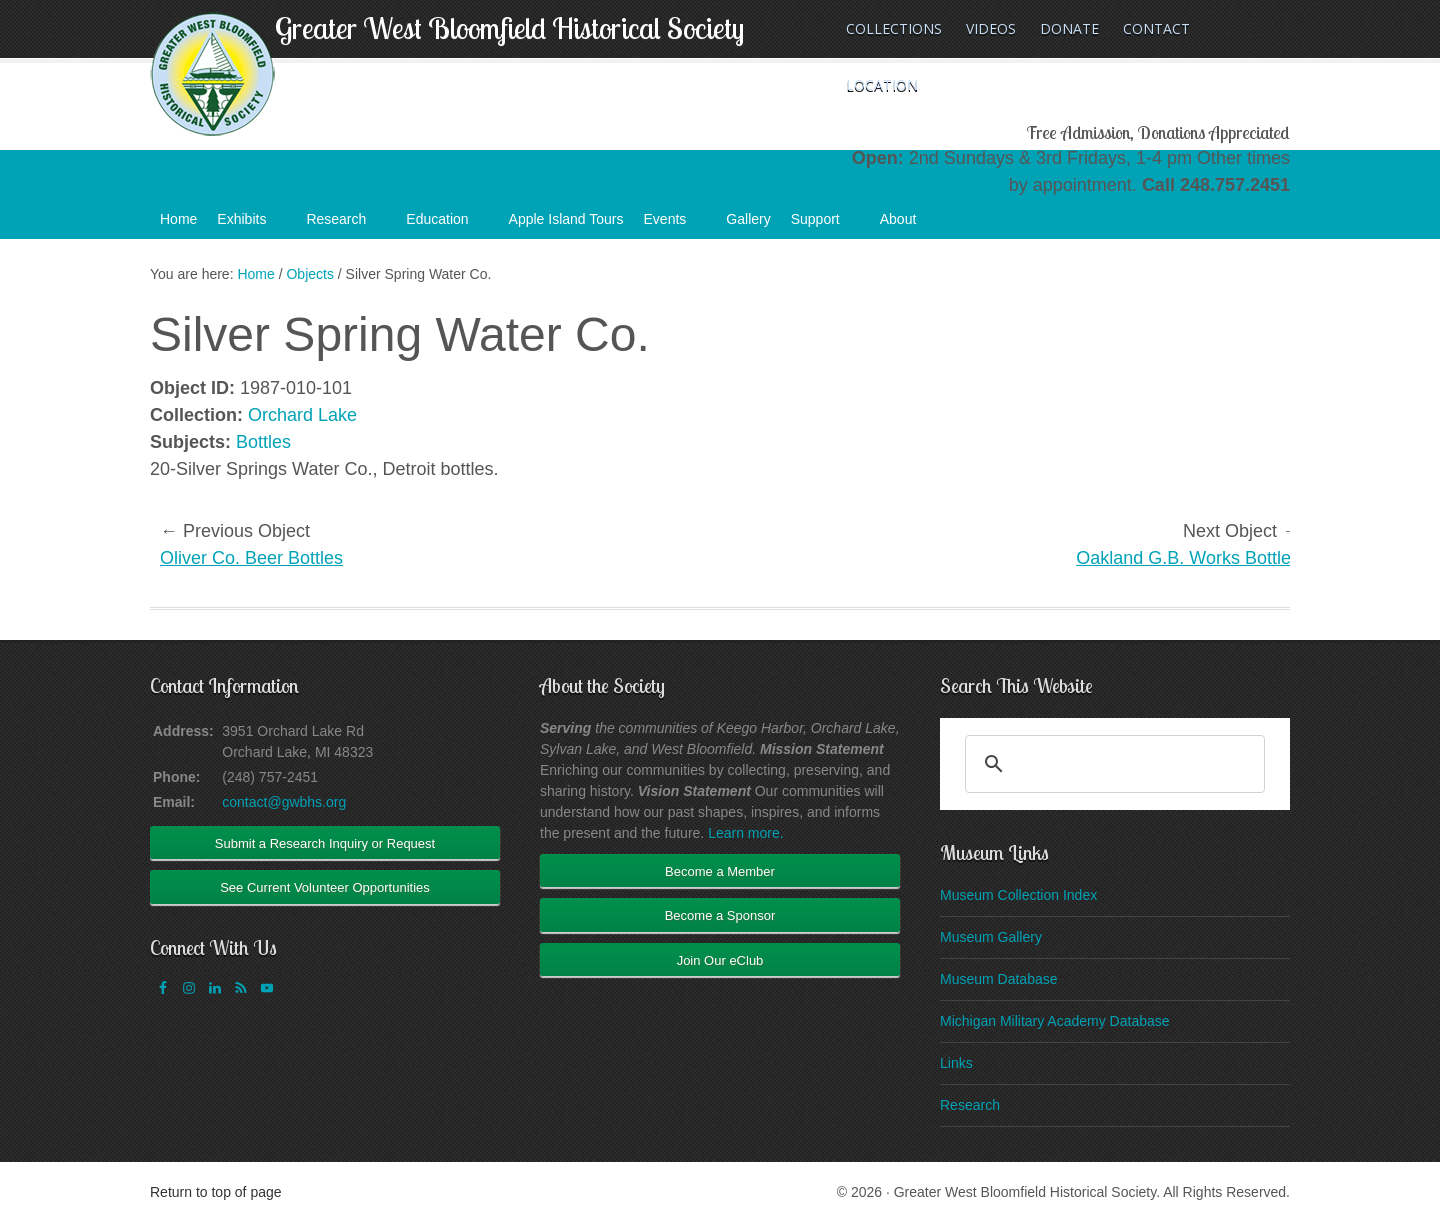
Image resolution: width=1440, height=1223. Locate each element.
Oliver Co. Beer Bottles (251, 558)
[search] (1112, 764)
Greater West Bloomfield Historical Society (509, 28)
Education (447, 225)
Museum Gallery (991, 937)
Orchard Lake (302, 415)
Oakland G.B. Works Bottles (1188, 558)
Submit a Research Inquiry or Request (325, 843)
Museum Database (999, 979)
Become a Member (720, 871)
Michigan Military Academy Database (1055, 1021)
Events (675, 225)
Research (346, 225)
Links (956, 1063)
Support (825, 225)
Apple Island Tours (566, 219)
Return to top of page (216, 1192)
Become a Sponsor (720, 915)
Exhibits (251, 225)
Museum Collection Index (1018, 895)
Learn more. (745, 833)
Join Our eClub (720, 960)
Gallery (748, 219)
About (908, 225)
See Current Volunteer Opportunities (325, 887)
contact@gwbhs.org (284, 802)
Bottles (263, 442)
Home (178, 219)
